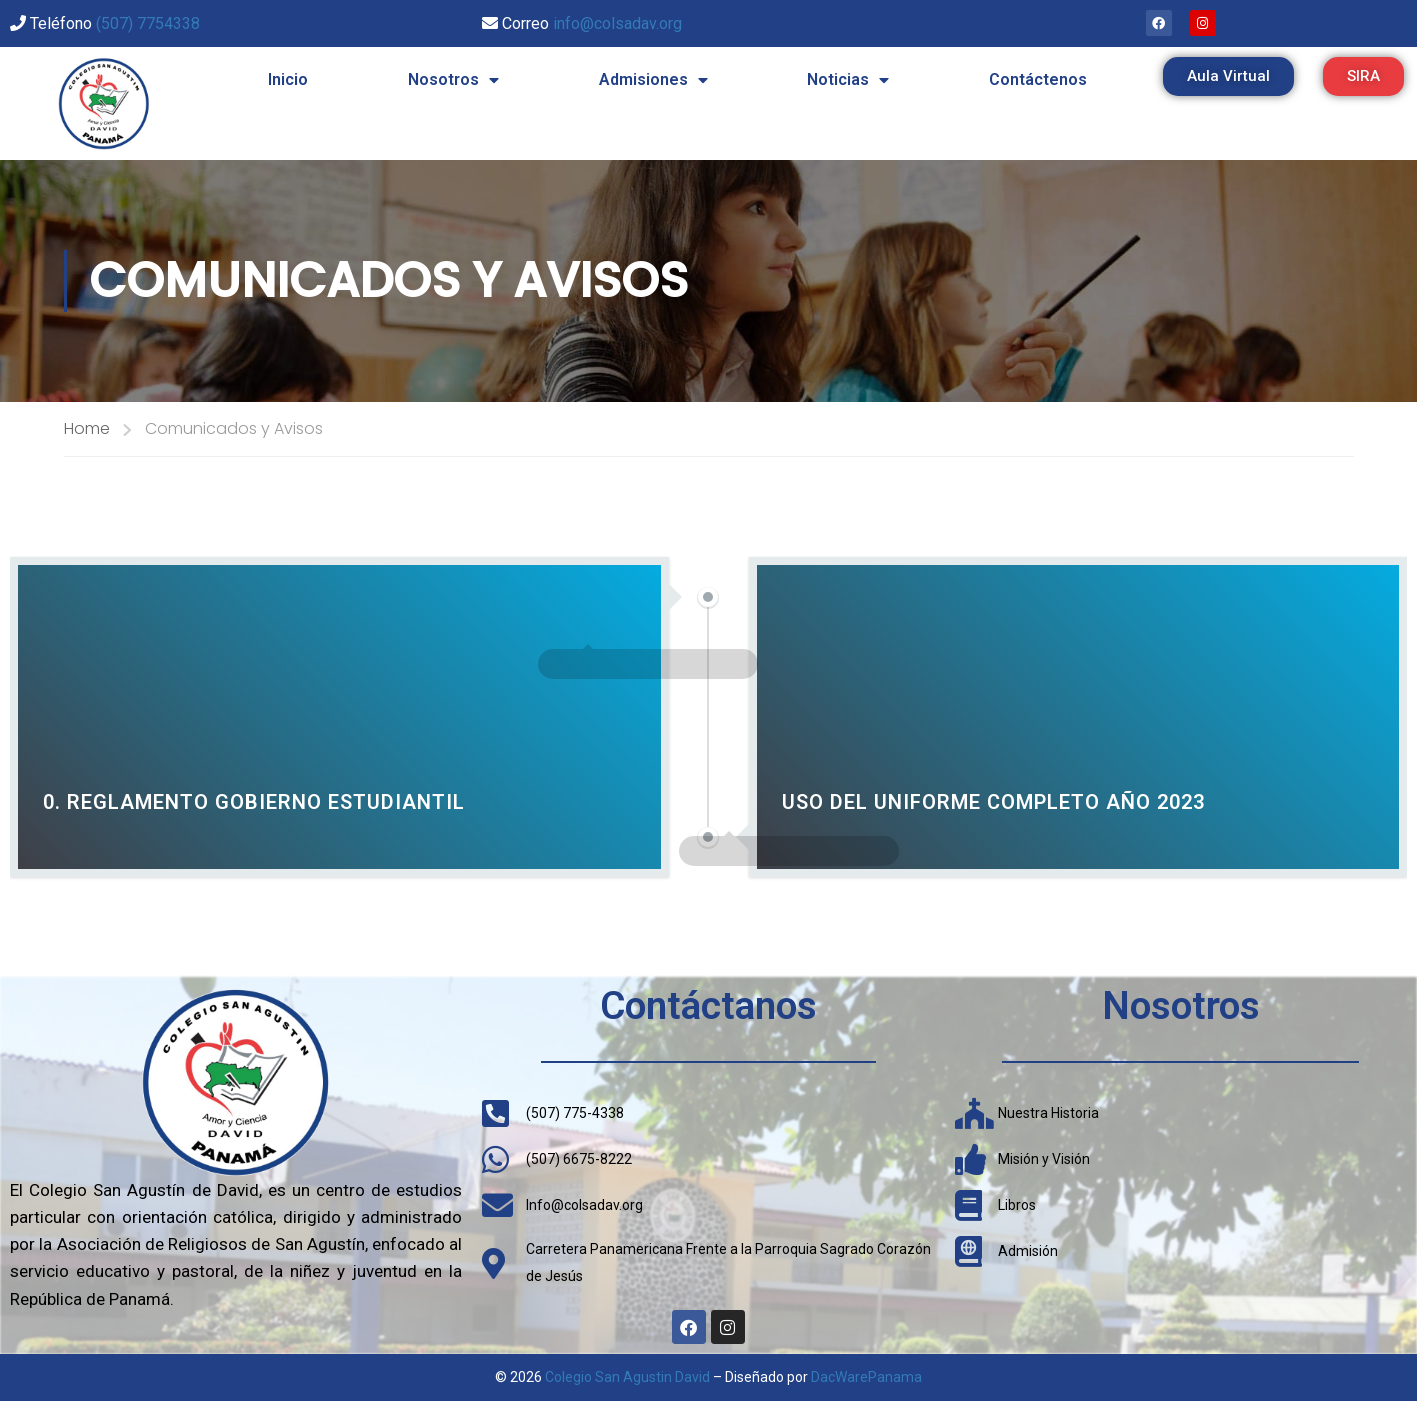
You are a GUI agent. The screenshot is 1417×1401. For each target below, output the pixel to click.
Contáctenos (1038, 79)
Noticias (848, 80)
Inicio (288, 79)
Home (87, 428)
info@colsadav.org (617, 23)
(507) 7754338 (148, 23)
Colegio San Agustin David (627, 1377)
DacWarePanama (866, 1377)
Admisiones (653, 80)
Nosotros (453, 80)
